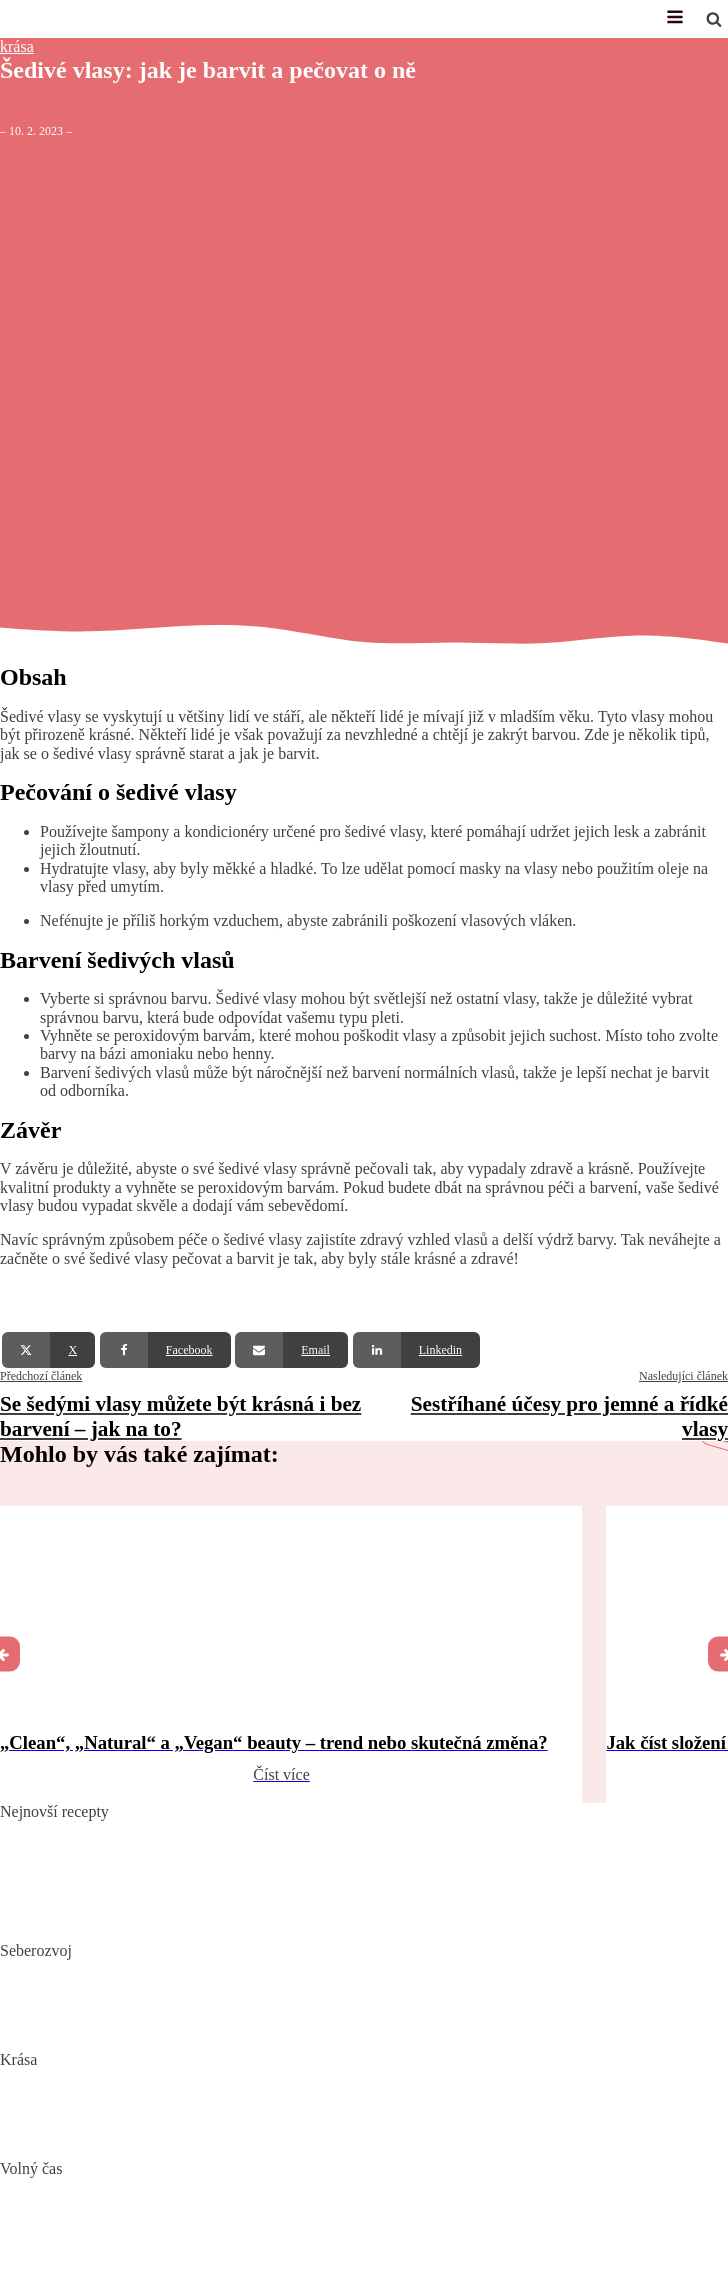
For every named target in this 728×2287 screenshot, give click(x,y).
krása (17, 46)
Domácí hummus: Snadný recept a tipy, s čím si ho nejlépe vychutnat (221, 1859)
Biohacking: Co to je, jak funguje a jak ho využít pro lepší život (203, 1968)
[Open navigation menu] (675, 19)
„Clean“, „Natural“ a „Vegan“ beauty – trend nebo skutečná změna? (217, 2077)
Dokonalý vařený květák (78, 1919)
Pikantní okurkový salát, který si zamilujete (139, 1829)
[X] (48, 1350)
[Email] (291, 1350)
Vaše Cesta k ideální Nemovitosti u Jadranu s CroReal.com (188, 2246)
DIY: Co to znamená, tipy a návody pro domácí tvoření (176, 2216)
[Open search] (714, 19)
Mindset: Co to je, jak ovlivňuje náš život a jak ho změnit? (187, 1998)
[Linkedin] (416, 1350)
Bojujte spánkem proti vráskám (100, 2137)
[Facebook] (165, 1350)
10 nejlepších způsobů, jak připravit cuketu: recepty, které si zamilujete (227, 1889)
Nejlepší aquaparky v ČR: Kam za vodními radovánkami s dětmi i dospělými (247, 2186)
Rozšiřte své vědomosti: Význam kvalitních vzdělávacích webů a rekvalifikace (252, 2028)
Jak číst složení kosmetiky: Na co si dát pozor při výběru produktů (212, 2107)
